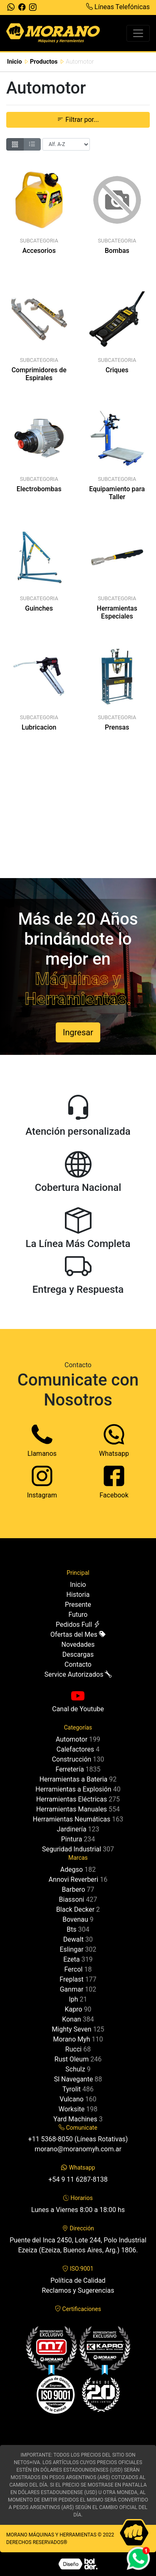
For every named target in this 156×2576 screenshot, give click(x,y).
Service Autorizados (78, 1674)
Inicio (14, 61)
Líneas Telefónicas (118, 7)
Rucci (73, 2049)
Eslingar (71, 1949)
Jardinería (71, 1829)
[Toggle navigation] (138, 33)
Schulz (75, 2069)
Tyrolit (71, 2089)
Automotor (71, 1739)
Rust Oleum (71, 2059)
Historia (78, 1595)
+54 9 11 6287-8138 (77, 2179)
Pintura (71, 1839)
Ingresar (78, 1032)
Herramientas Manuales (71, 1809)
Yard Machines (75, 2119)
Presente (78, 1604)
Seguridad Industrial (71, 1849)
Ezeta (71, 1959)
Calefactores (75, 1749)
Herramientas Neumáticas (71, 1819)
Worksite (71, 2109)
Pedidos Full (78, 1624)
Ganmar (72, 1989)
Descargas (78, 1654)
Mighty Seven (71, 2029)
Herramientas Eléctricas (71, 1799)
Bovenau (75, 1919)
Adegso (71, 1869)
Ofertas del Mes (78, 1634)
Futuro (78, 1614)
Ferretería (69, 1769)
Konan (71, 2019)
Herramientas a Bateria (74, 1779)
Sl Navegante (73, 2079)
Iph (73, 1999)
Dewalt (73, 1939)
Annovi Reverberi (73, 1879)
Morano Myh (71, 2039)
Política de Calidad (77, 2280)
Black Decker (75, 1909)
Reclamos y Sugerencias (78, 2290)
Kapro (73, 2009)
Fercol (73, 1969)
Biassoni (71, 1899)
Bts (71, 1929)
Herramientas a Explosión (73, 1789)
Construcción (72, 1759)
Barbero (73, 1889)
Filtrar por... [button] (78, 120)
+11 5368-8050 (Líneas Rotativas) (78, 2139)
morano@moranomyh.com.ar (78, 2149)
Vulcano (71, 2099)
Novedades (77, 1644)
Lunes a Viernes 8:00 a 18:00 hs (78, 2210)
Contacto (78, 1664)
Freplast (71, 1979)
